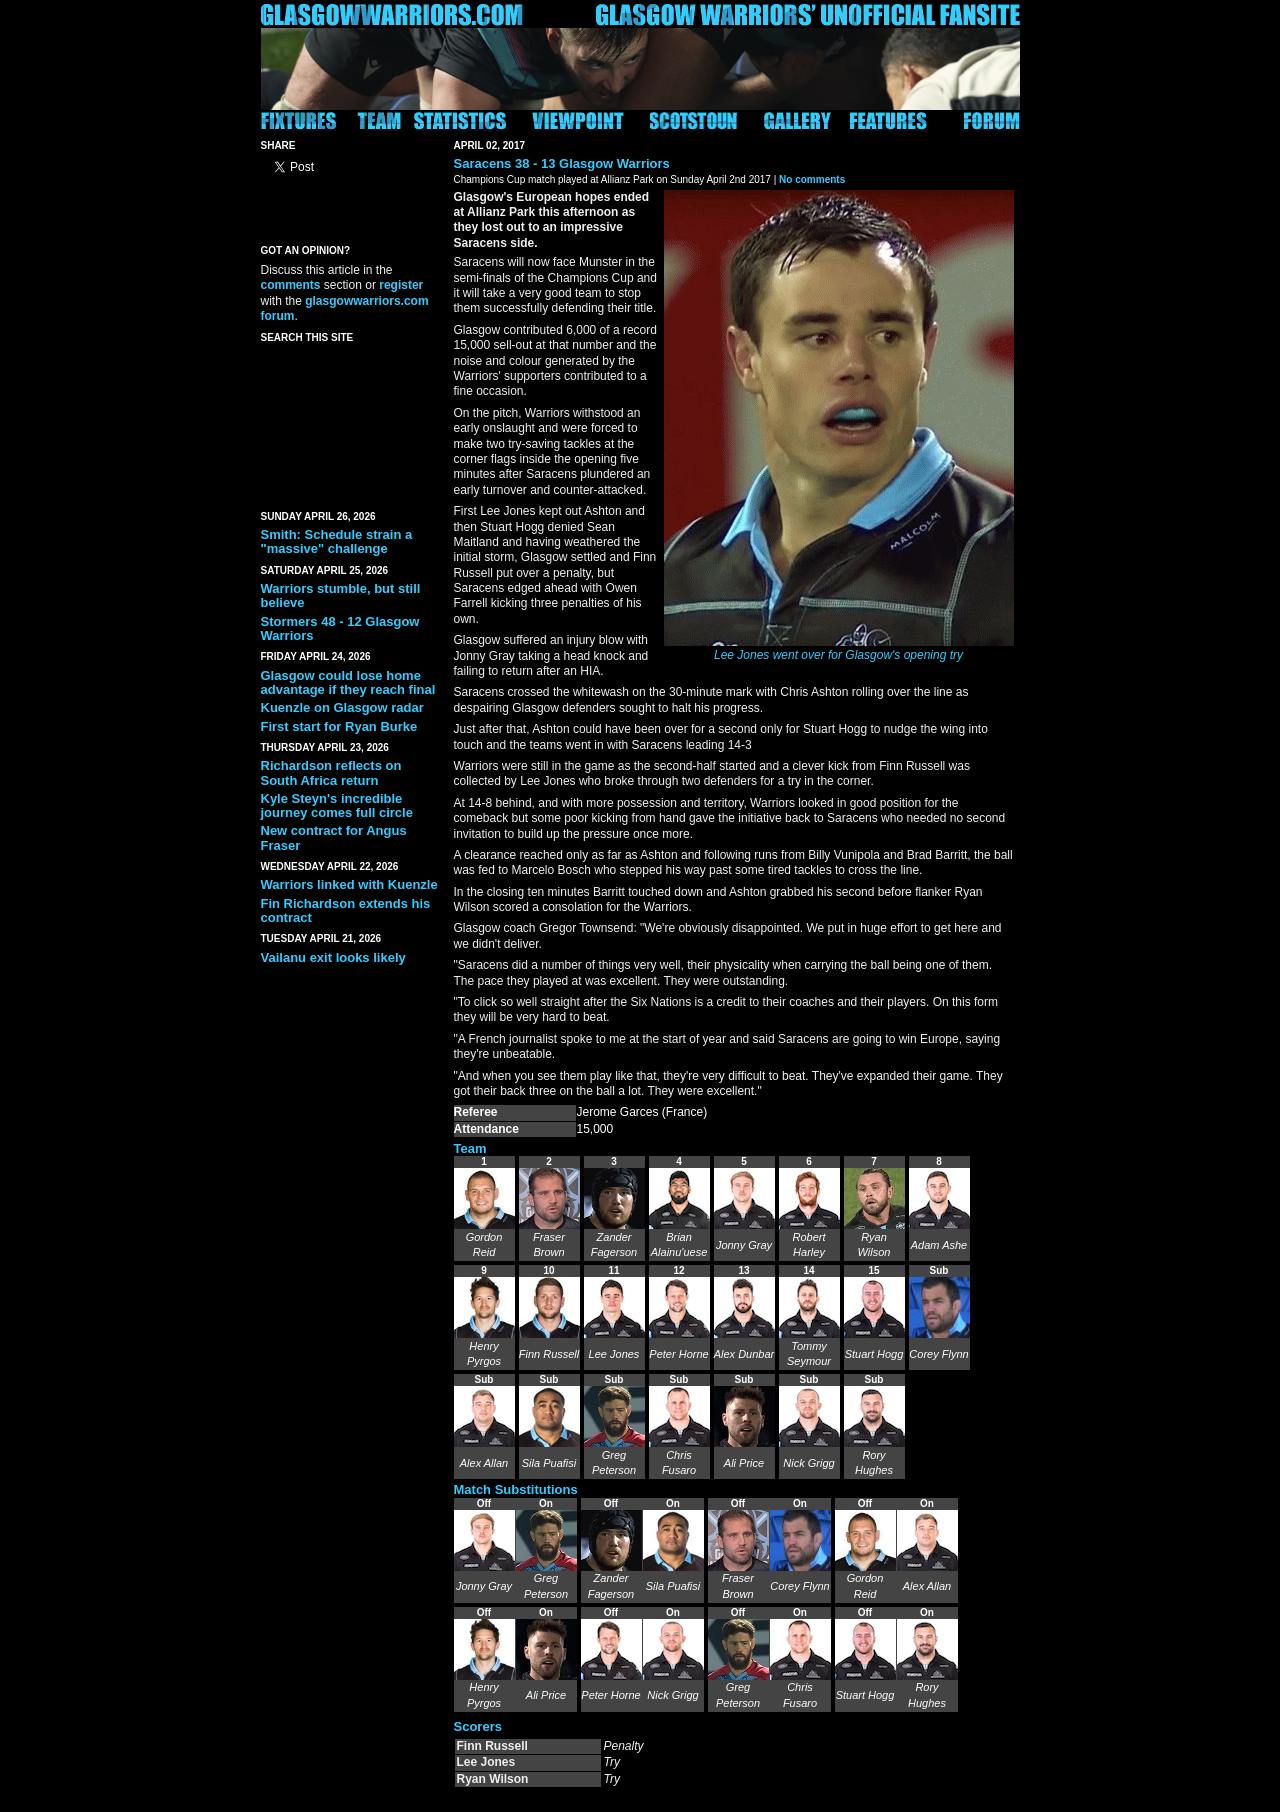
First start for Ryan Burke (339, 726)
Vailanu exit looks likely (333, 957)
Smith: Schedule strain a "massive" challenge (337, 541)
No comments (812, 179)
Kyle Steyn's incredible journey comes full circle (337, 805)
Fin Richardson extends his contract (346, 910)
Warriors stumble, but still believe (341, 595)
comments (291, 285)
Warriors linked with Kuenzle (349, 884)
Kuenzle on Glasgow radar (342, 707)
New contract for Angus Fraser (334, 837)
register (401, 285)
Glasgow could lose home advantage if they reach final (348, 682)
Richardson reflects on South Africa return (331, 772)
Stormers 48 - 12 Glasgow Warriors (340, 628)
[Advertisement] (351, 423)
